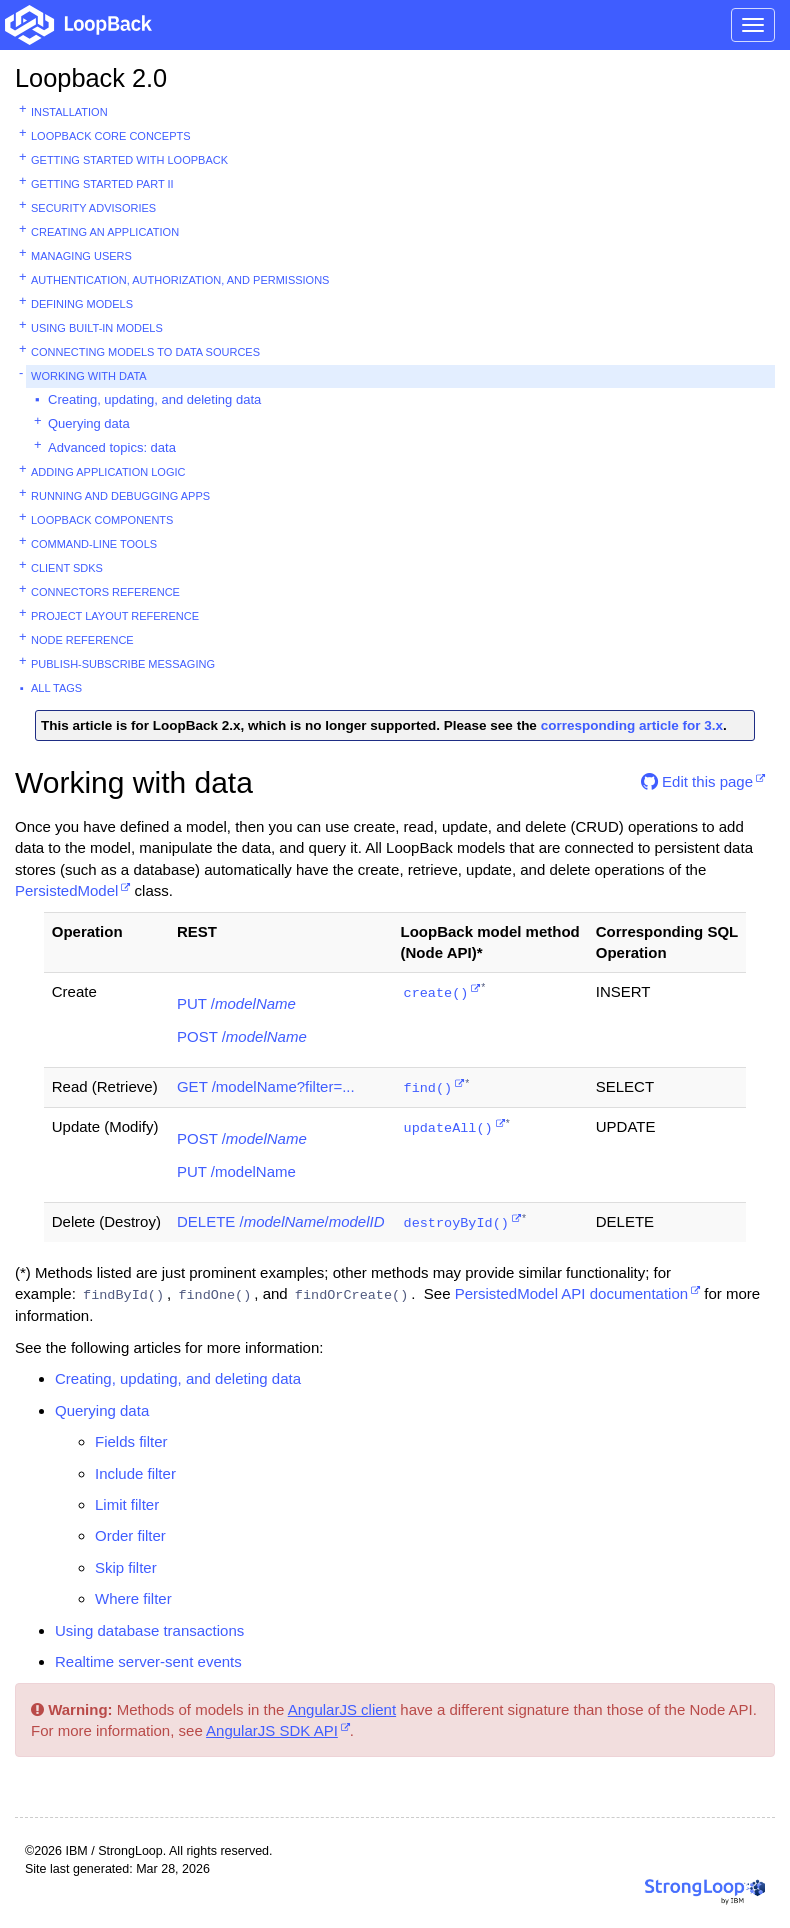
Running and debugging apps (120, 496)
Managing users (81, 256)
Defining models (82, 304)
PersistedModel (66, 890)
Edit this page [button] (697, 781)
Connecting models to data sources (145, 352)
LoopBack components (102, 520)
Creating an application (105, 232)
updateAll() (448, 1128)
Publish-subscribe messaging (123, 664)
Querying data (89, 423)
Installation (69, 112)
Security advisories (93, 208)
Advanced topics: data (112, 447)
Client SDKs (67, 568)
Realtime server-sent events (148, 1661)
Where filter (133, 1598)
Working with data (89, 376)
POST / (242, 1036)
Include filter (135, 1473)
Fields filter (131, 1441)
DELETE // (281, 1221)
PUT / (236, 1003)
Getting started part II (102, 184)
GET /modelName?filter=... (266, 1086)
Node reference (82, 640)
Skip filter (126, 1567)
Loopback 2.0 (91, 78)
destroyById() (456, 1223)
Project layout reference (115, 616)
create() (436, 993)
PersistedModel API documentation (571, 1293)
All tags (56, 688)
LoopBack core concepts (111, 136)
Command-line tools (94, 544)
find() (428, 1088)
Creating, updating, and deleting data (154, 399)
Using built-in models (97, 328)
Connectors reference (105, 592)
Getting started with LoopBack (129, 160)
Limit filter (127, 1504)
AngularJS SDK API (272, 1730)
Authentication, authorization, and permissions (180, 280)
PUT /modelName (236, 1171)
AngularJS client (342, 1709)
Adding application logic (108, 472)
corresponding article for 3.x (632, 725)
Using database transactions (149, 1630)
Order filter (130, 1535)
